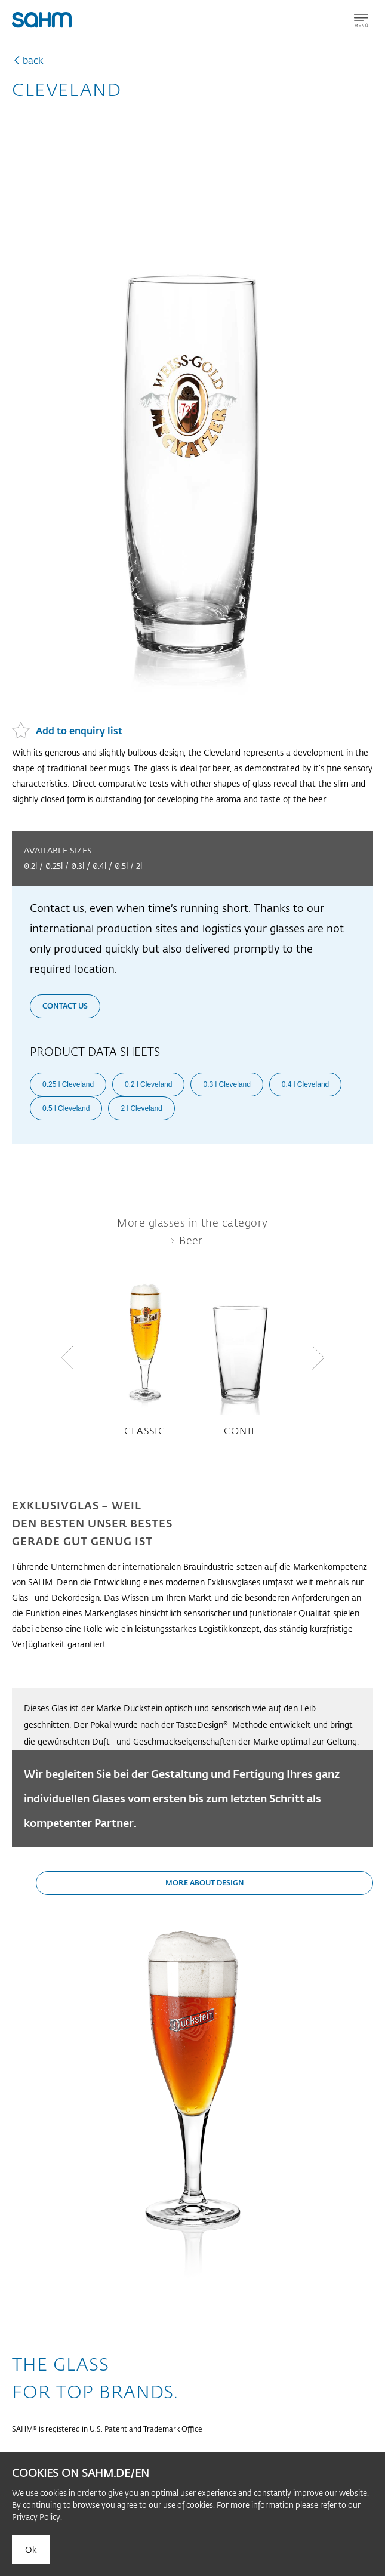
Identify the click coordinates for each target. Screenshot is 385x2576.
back (33, 60)
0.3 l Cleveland (226, 1084)
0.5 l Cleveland (66, 1108)
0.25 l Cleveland (68, 1084)
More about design (204, 1882)
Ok (31, 2549)
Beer (191, 1240)
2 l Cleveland (141, 1108)
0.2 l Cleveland (148, 1084)
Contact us (65, 1005)
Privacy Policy (36, 2517)
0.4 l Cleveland (305, 1084)
